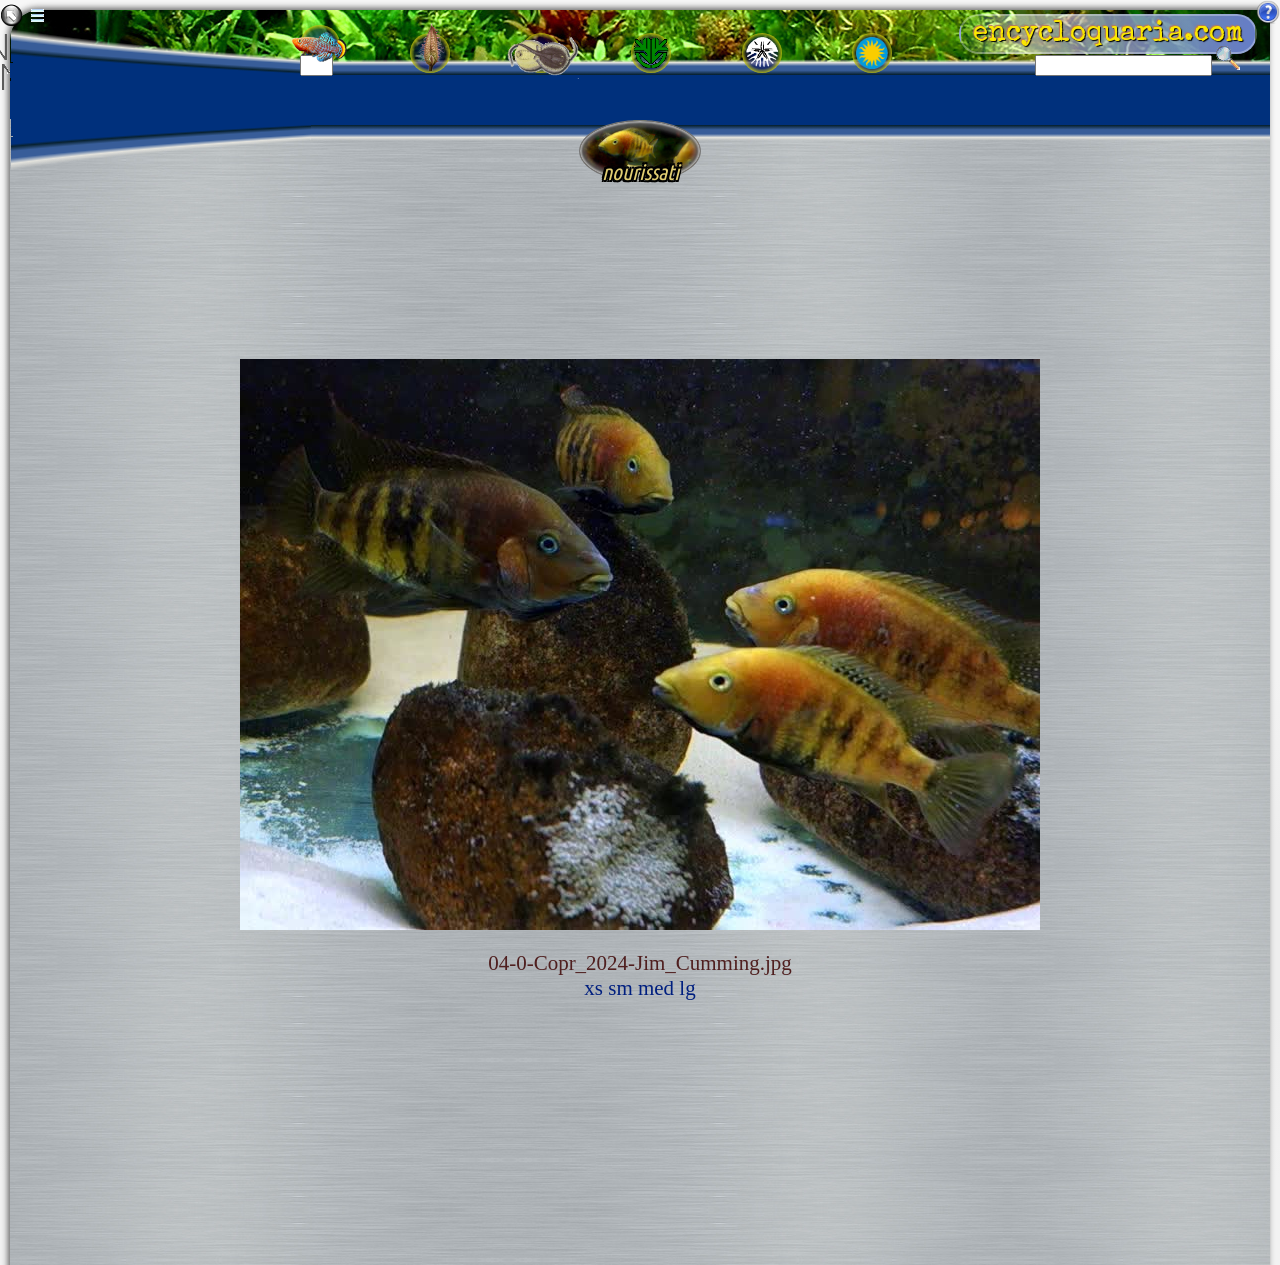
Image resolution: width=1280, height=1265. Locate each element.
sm (620, 988)
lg (687, 988)
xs (593, 988)
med (656, 988)
